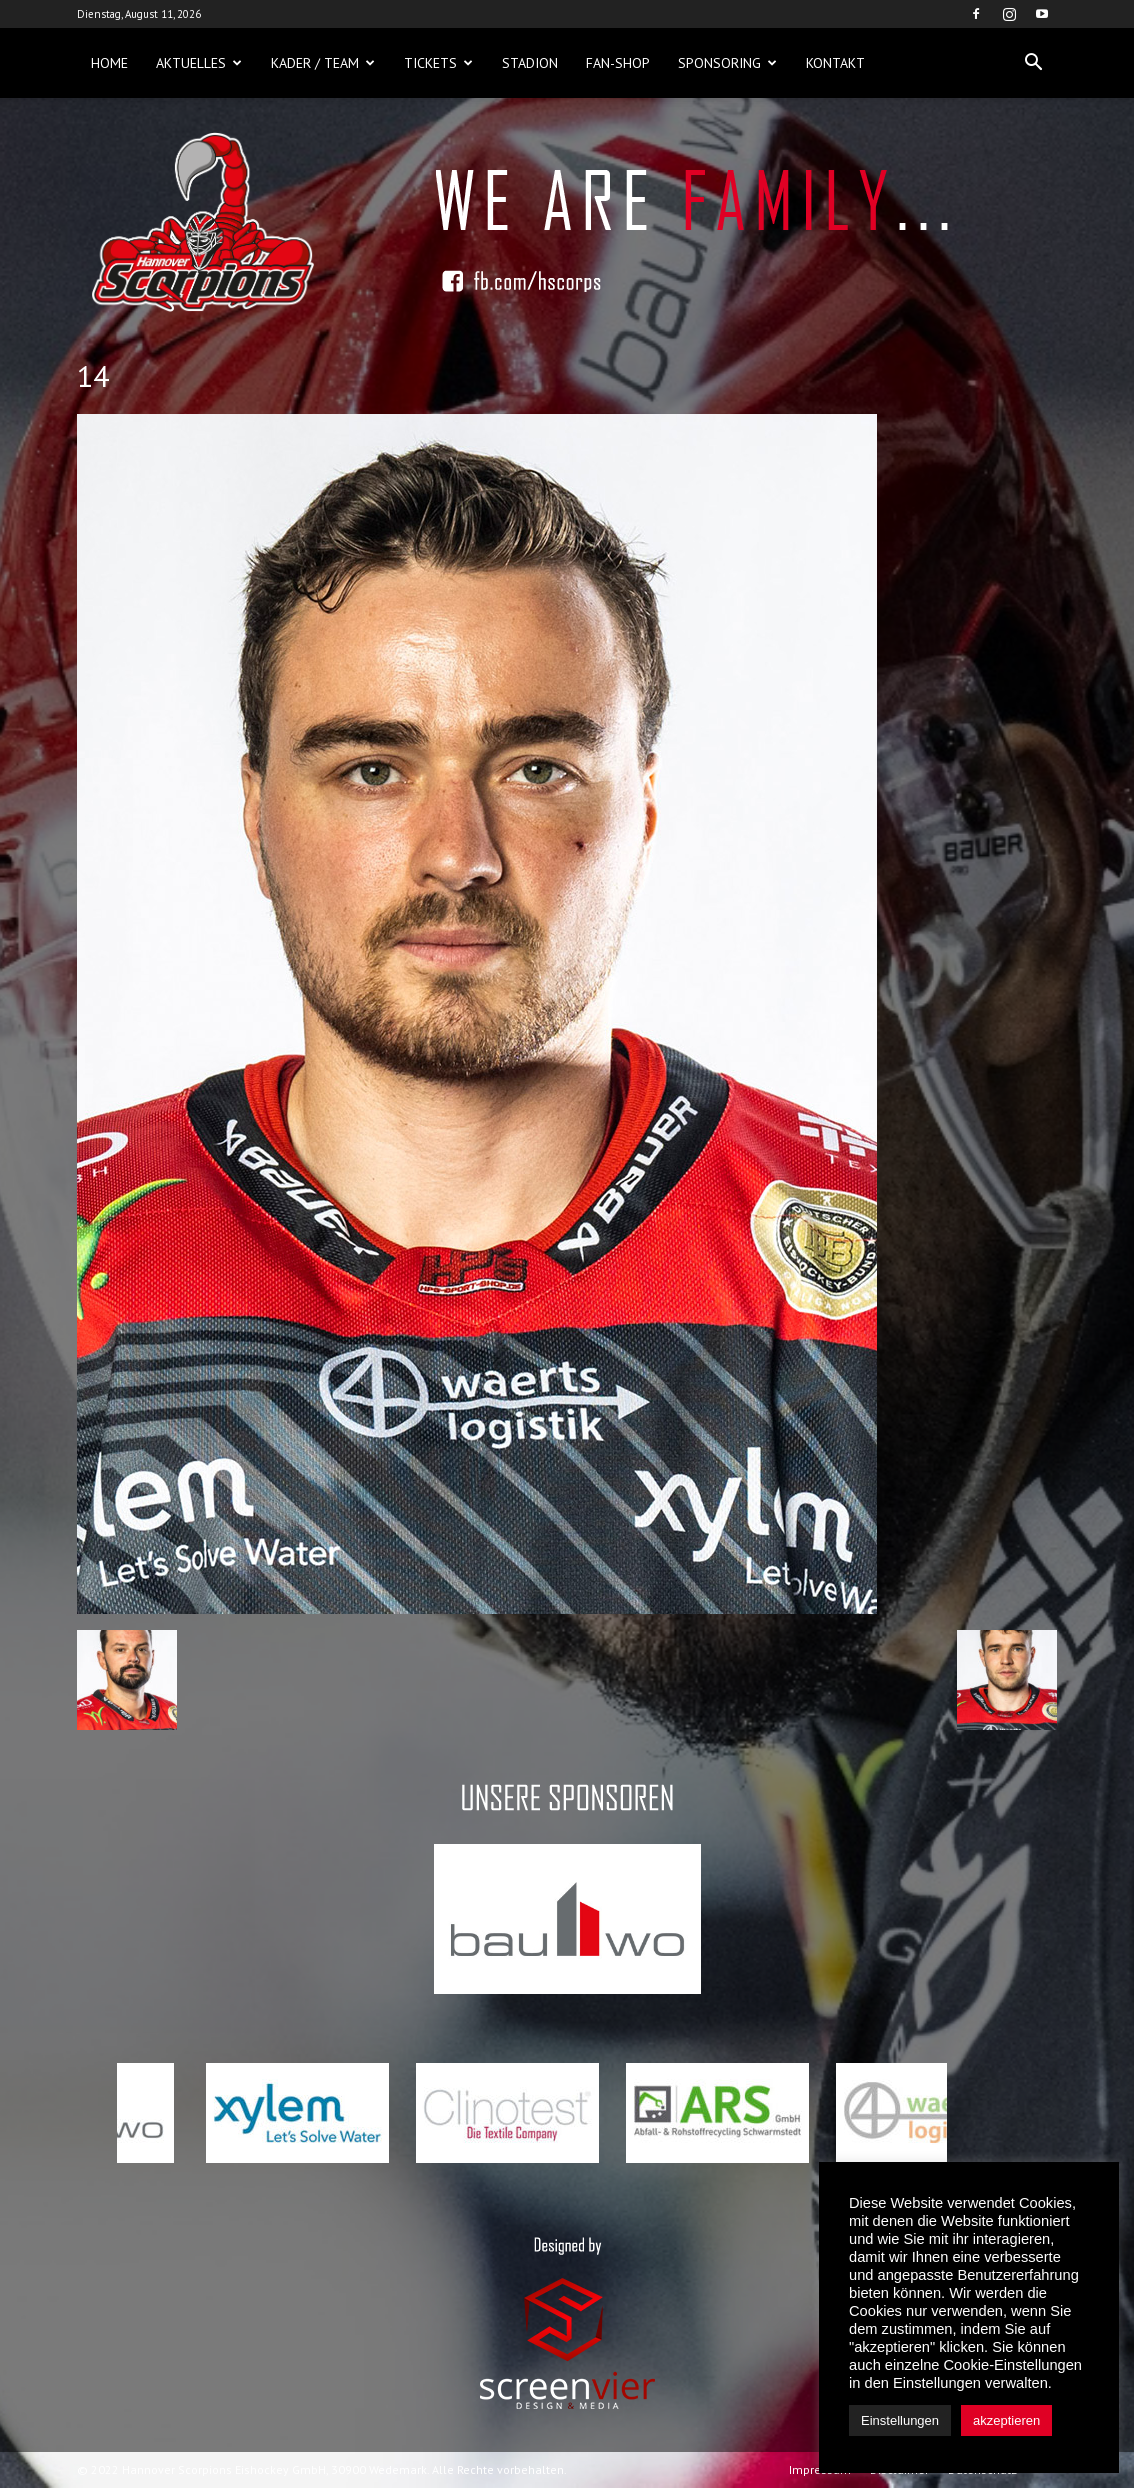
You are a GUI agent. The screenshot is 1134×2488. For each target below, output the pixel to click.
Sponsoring (727, 63)
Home (109, 63)
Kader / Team (323, 63)
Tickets (438, 63)
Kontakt (835, 63)
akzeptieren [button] (1006, 2420)
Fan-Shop (618, 63)
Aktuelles (199, 63)
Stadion (530, 63)
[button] (1033, 63)
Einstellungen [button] (900, 2420)
